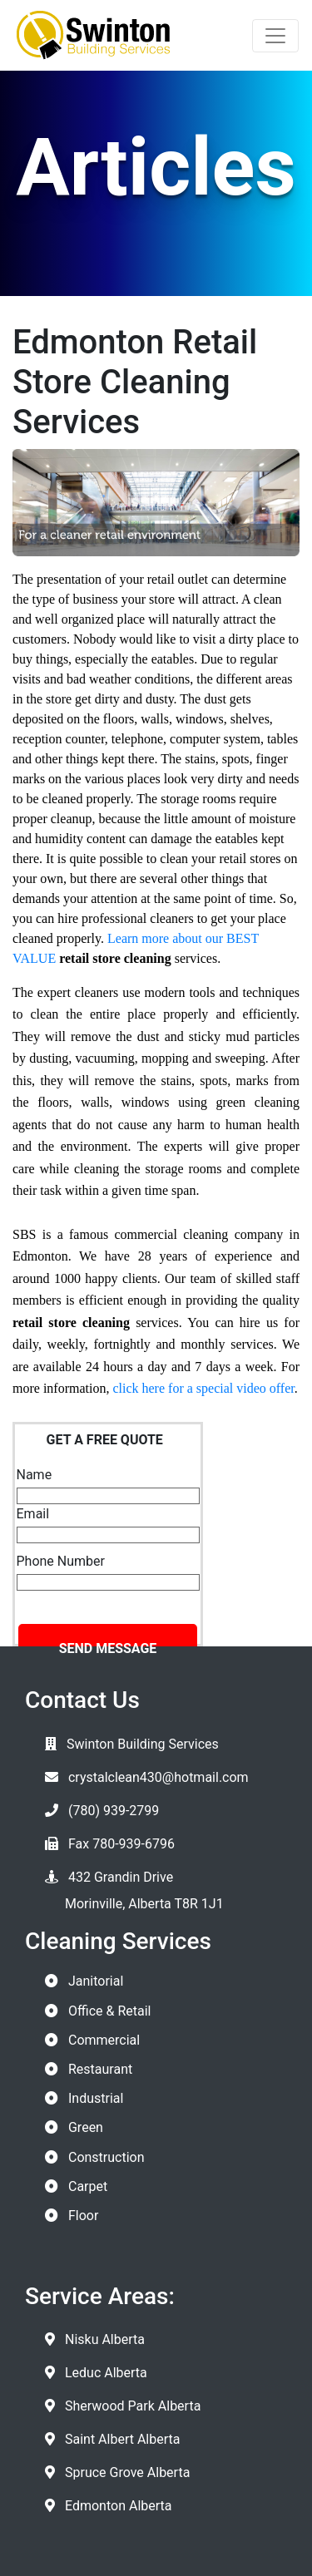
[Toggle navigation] (275, 35)
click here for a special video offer (203, 1388)
